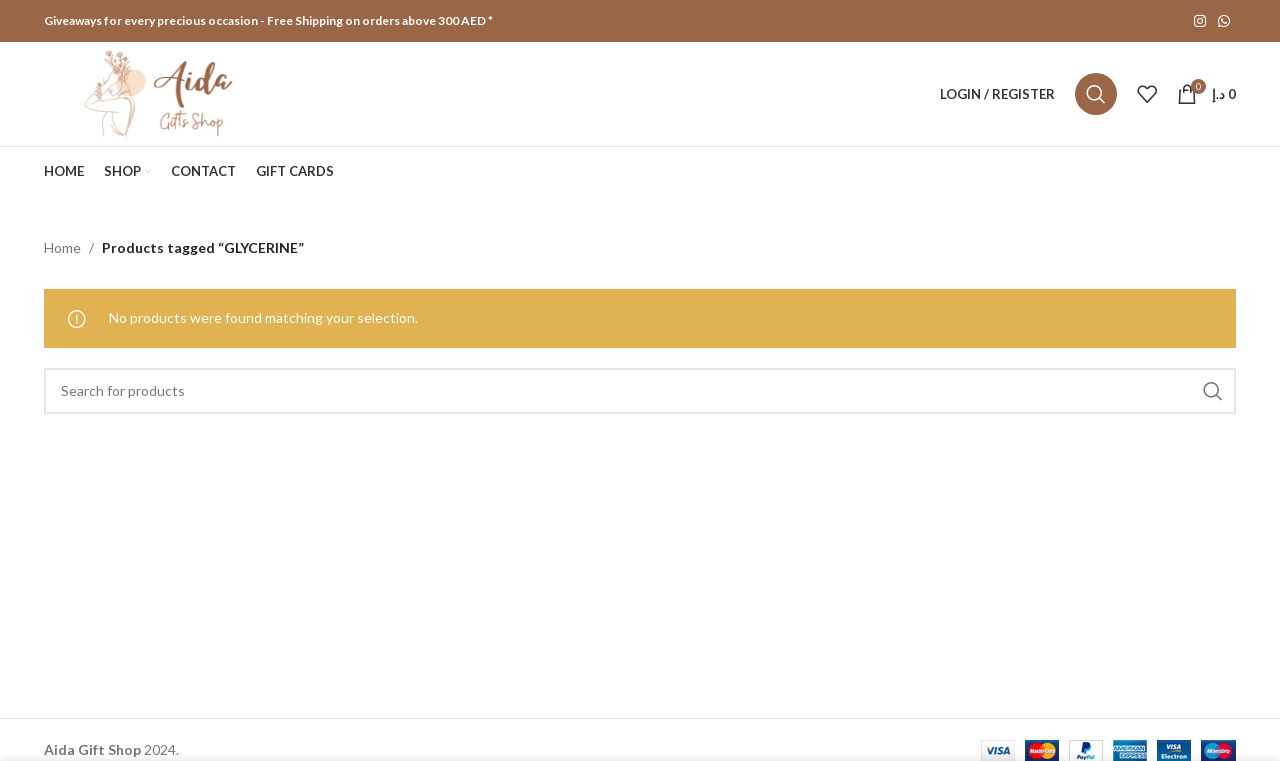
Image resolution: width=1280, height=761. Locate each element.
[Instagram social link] (1200, 21)
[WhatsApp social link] (1224, 21)
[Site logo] (161, 92)
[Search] (1096, 94)
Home (62, 247)
